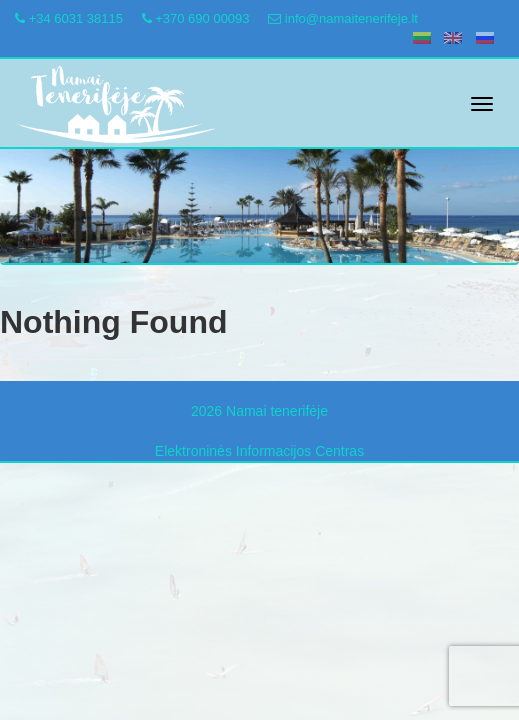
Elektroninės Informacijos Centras (259, 451)
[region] (259, 197)
